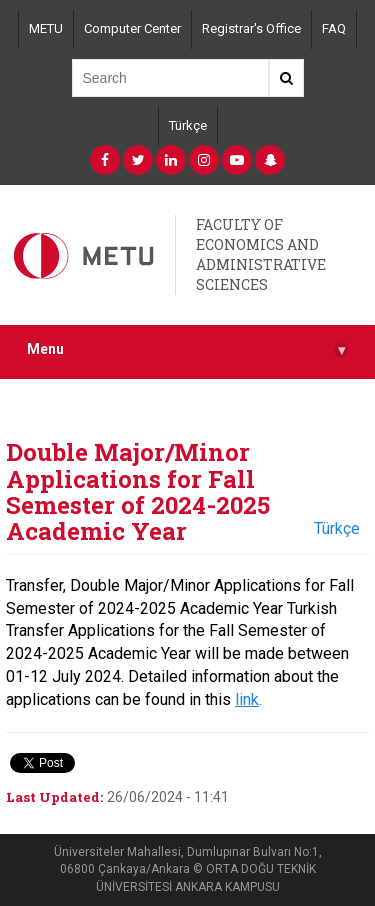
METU (46, 28)
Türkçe (188, 125)
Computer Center (132, 28)
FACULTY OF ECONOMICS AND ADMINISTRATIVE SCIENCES (261, 254)
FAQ (334, 28)
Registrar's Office (251, 28)
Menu (187, 349)
